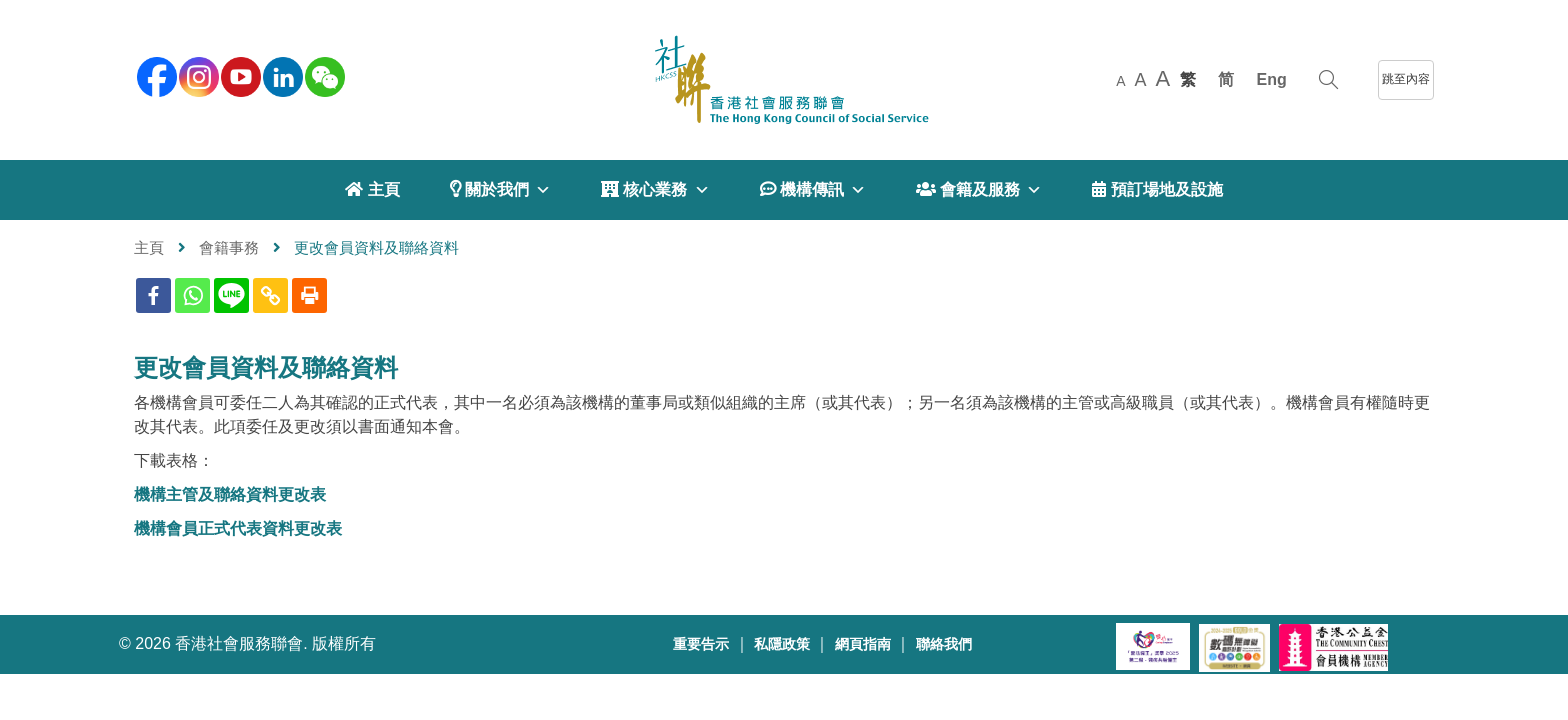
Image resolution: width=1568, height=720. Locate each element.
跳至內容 (1406, 79)
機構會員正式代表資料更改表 (238, 528)
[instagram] (197, 75)
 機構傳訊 (813, 190)
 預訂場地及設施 (1157, 189)
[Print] (309, 295)
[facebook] (155, 75)
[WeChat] (323, 75)
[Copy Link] (270, 295)
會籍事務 (229, 247)
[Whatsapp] (192, 295)
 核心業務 (655, 190)
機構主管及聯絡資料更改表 (230, 494)
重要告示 (701, 644)
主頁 (149, 247)
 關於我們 (500, 190)
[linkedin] (281, 75)
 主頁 (372, 189)
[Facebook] (153, 295)
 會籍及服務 (979, 190)
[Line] (231, 295)
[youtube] (239, 75)
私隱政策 (782, 644)
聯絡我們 (944, 644)
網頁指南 (863, 644)
